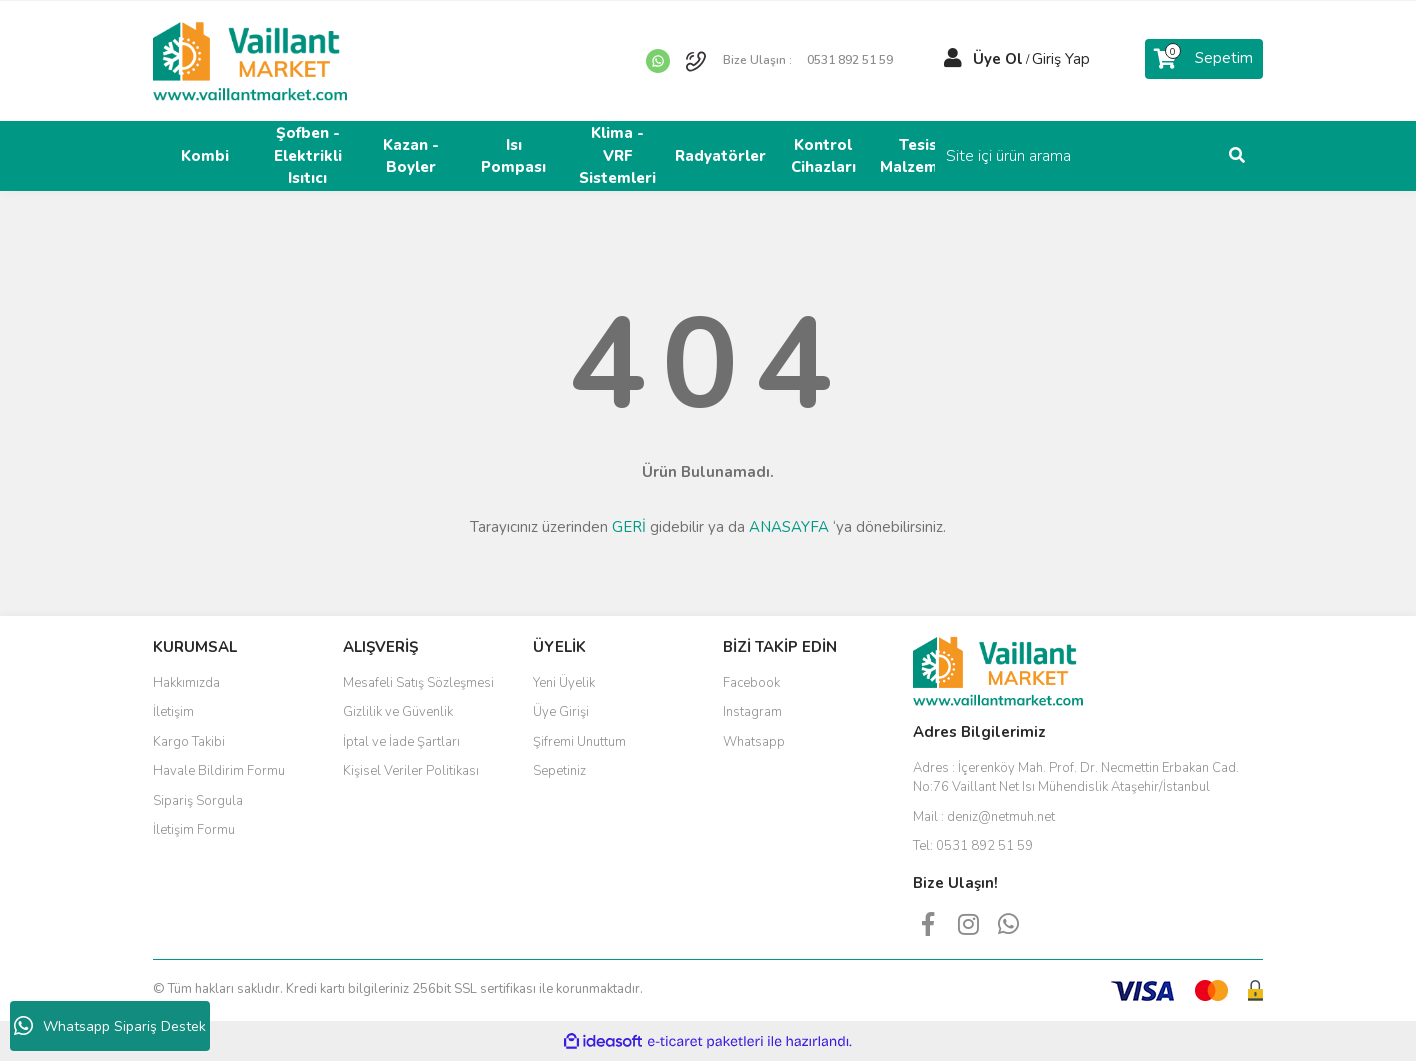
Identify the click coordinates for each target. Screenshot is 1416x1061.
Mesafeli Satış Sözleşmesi (418, 683)
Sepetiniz (559, 771)
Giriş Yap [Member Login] (1061, 59)
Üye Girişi (561, 712)
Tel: (973, 846)
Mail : (984, 817)
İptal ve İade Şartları (401, 742)
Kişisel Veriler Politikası (411, 771)
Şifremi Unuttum (579, 742)
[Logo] (250, 60)
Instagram (752, 712)
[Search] (1128, 156)
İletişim (173, 712)
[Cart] (1204, 59)
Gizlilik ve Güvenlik (398, 712)
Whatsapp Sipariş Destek (110, 1026)
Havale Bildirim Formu (219, 771)
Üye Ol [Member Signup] (998, 59)
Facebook (751, 683)
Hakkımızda (186, 683)
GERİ (629, 527)
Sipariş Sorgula (198, 801)
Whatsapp (754, 742)
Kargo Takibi (189, 742)
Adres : (1076, 778)
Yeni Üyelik (564, 683)
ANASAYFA (789, 527)
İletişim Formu (194, 830)
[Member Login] (953, 59)
